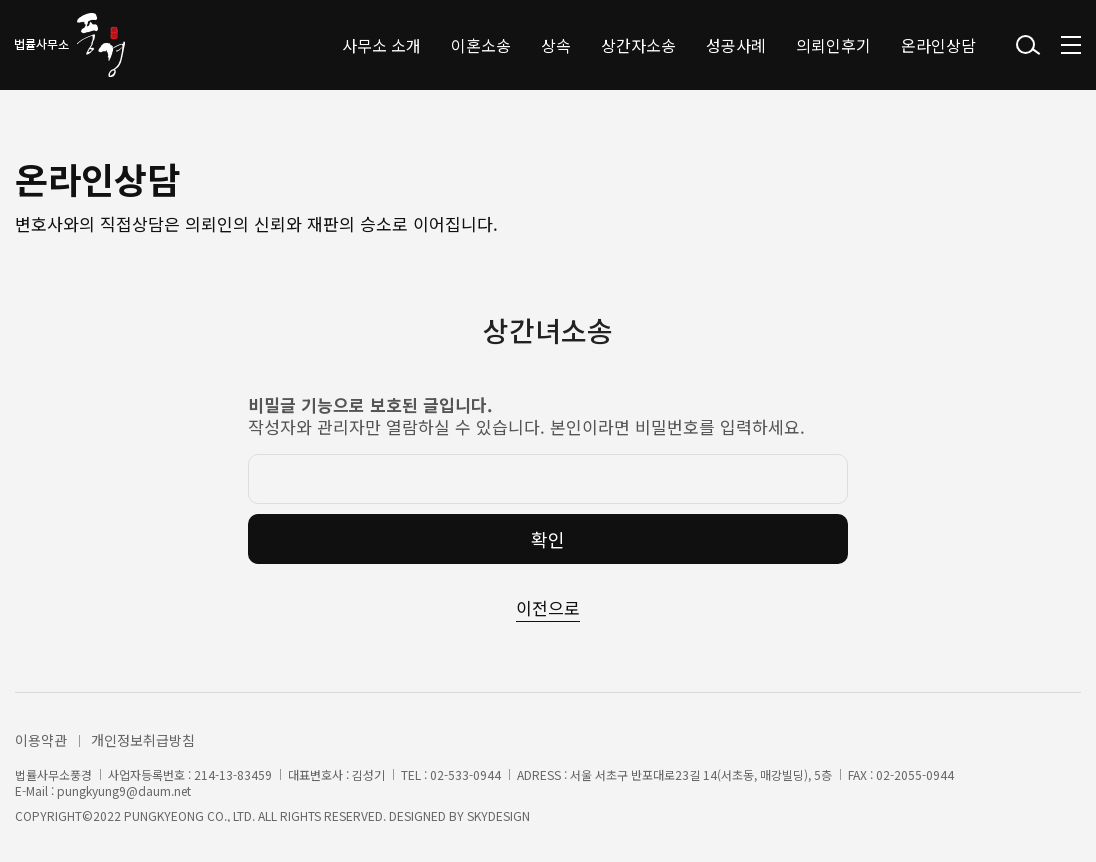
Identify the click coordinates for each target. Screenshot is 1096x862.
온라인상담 (938, 45)
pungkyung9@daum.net (124, 791)
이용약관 (41, 740)
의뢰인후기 (833, 45)
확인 (548, 539)
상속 (556, 45)
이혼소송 (481, 45)
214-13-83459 (233, 775)
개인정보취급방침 (143, 740)
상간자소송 (638, 45)
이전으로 (548, 607)
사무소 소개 (381, 45)
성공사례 (736, 45)
